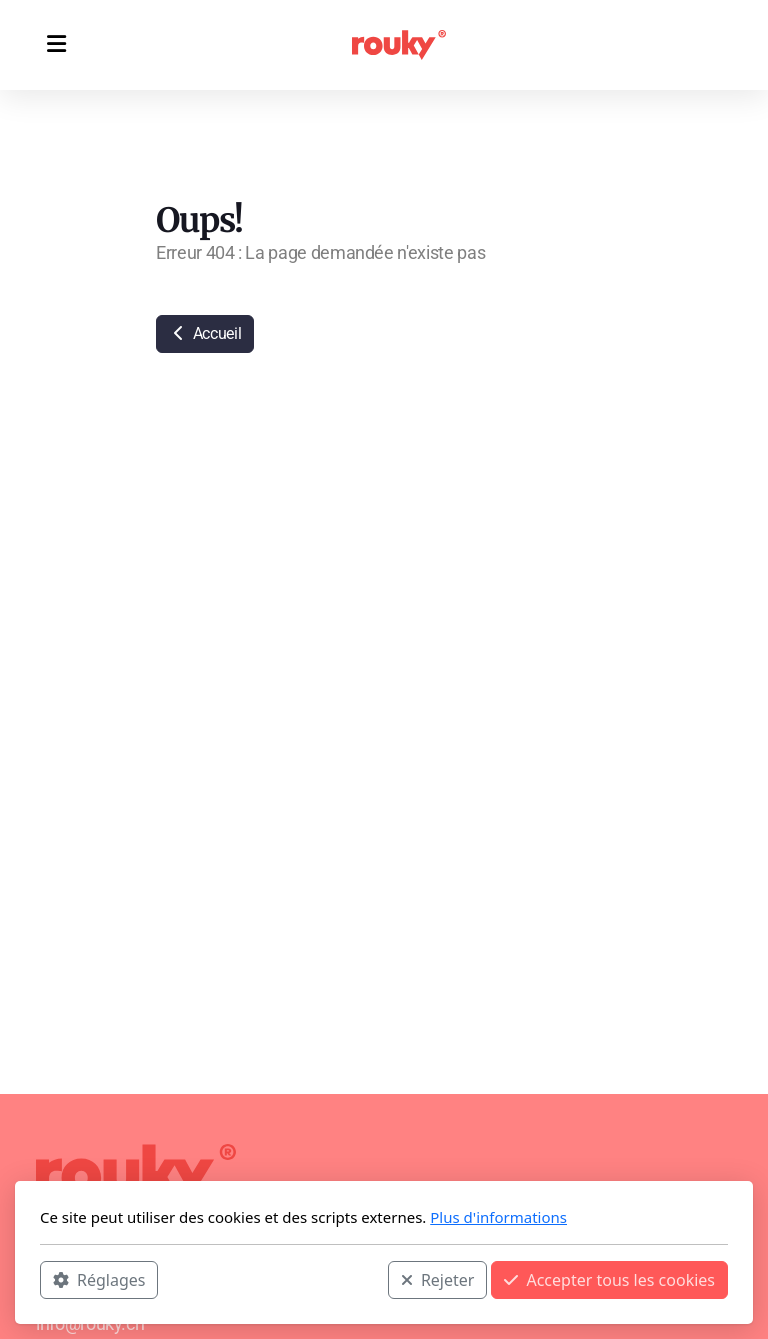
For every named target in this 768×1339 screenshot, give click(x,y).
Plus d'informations (498, 1217)
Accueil (205, 333)
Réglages (99, 1280)
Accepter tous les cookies (609, 1280)
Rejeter (438, 1280)
